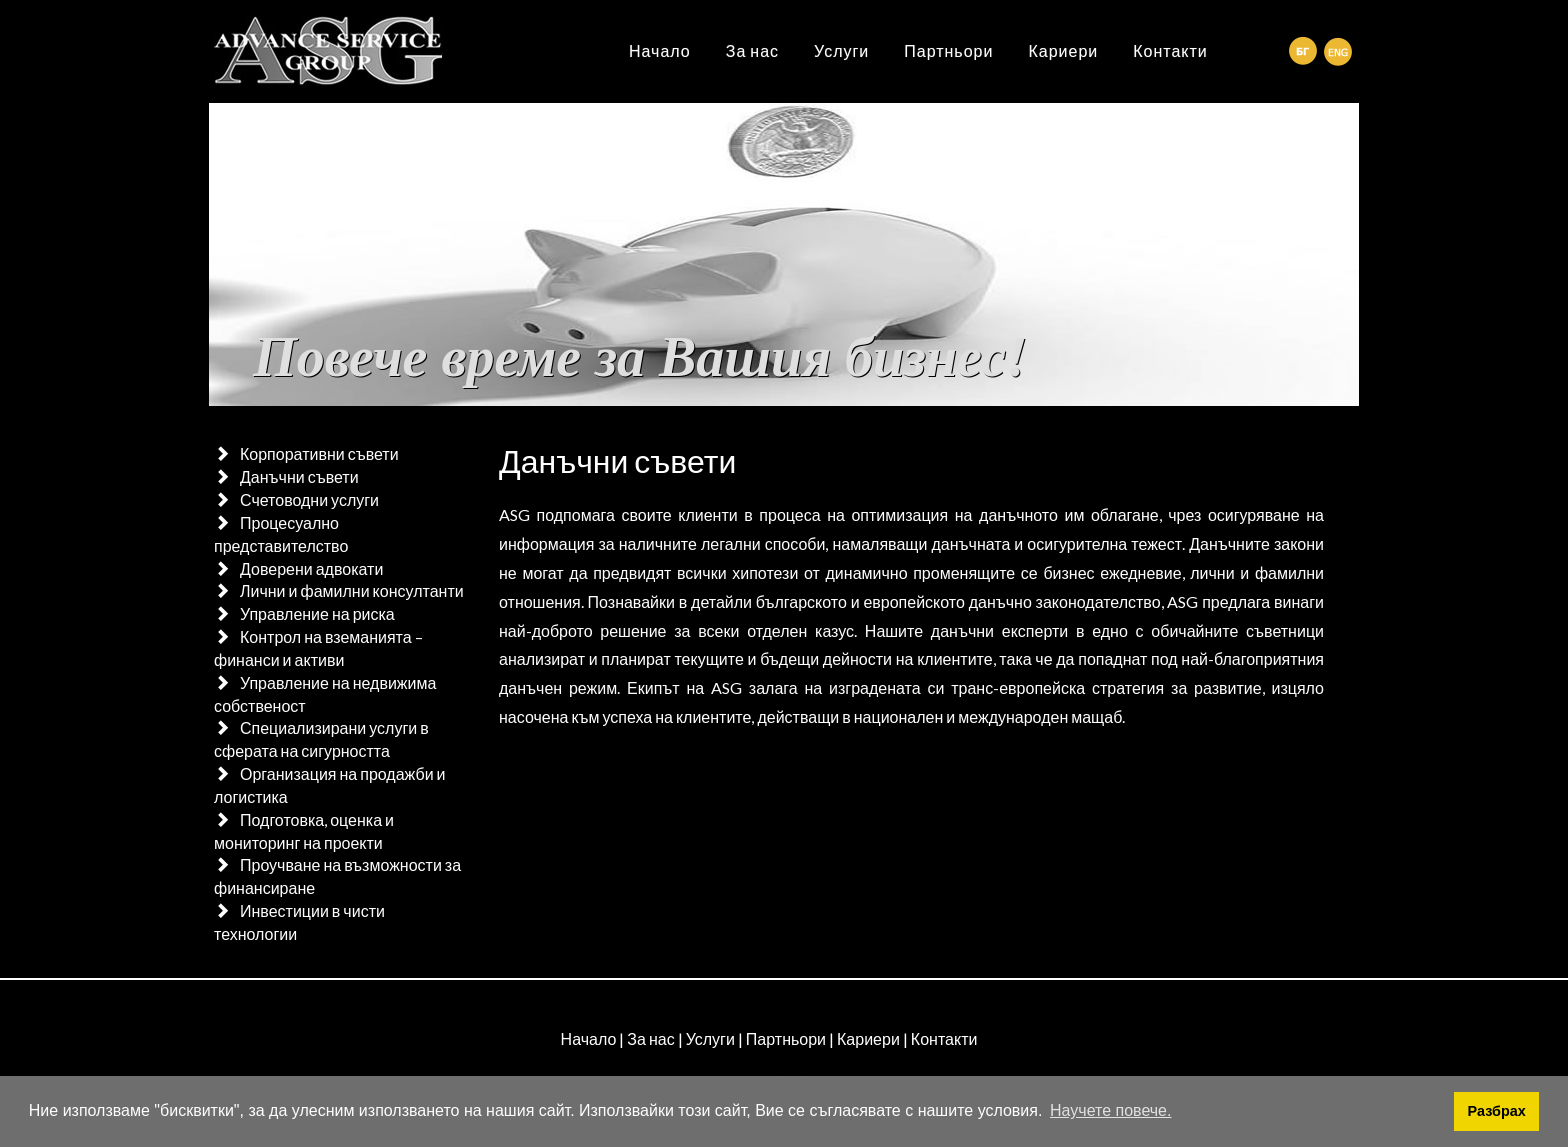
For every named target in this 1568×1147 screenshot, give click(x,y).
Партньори (948, 50)
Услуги (841, 50)
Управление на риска (317, 613)
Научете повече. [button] (1110, 1110)
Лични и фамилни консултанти (352, 590)
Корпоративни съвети (319, 453)
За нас (752, 50)
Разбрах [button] (1497, 1111)
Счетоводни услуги (309, 499)
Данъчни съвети (299, 476)
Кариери (1063, 50)
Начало (660, 50)
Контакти (1170, 50)
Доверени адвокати (311, 568)
